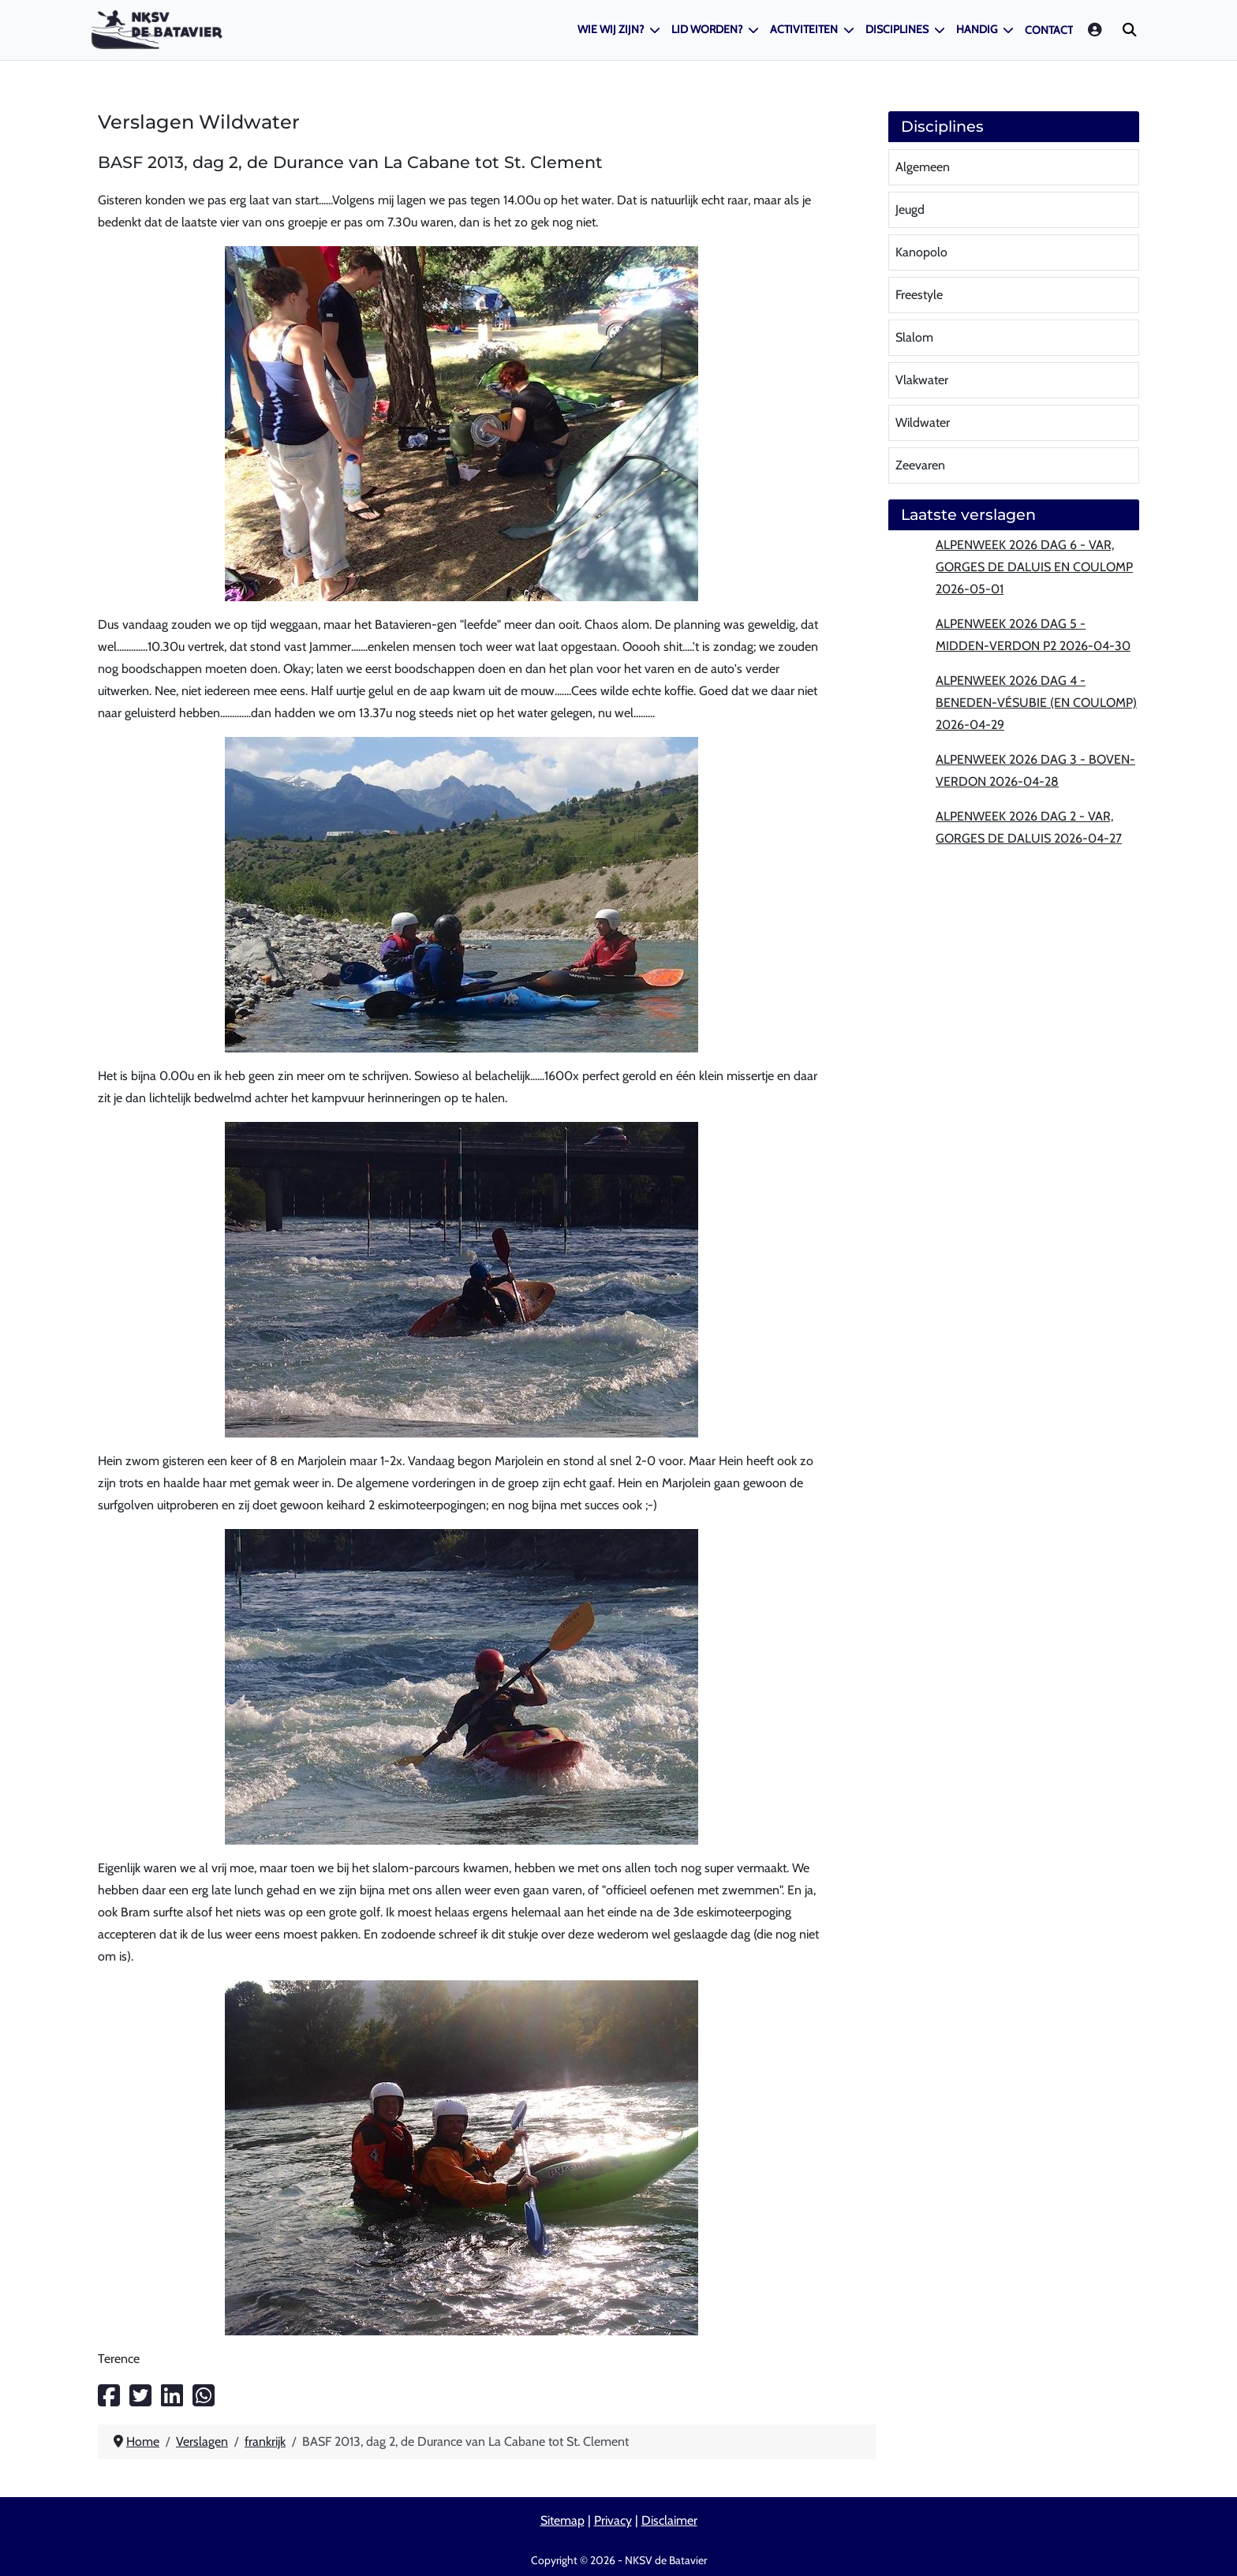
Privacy (613, 2520)
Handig (976, 29)
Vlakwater (921, 379)
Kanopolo (921, 252)
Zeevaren (920, 465)
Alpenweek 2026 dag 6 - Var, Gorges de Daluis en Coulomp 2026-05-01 (1034, 566)
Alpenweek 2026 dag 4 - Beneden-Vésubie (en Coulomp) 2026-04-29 (1036, 702)
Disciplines (897, 29)
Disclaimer (669, 2520)
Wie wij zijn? (610, 29)
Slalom (914, 337)
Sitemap (562, 2520)
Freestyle (919, 294)
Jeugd (910, 209)
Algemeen (922, 166)
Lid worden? (706, 29)
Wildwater (922, 422)
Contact (1049, 30)
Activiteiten (804, 29)
